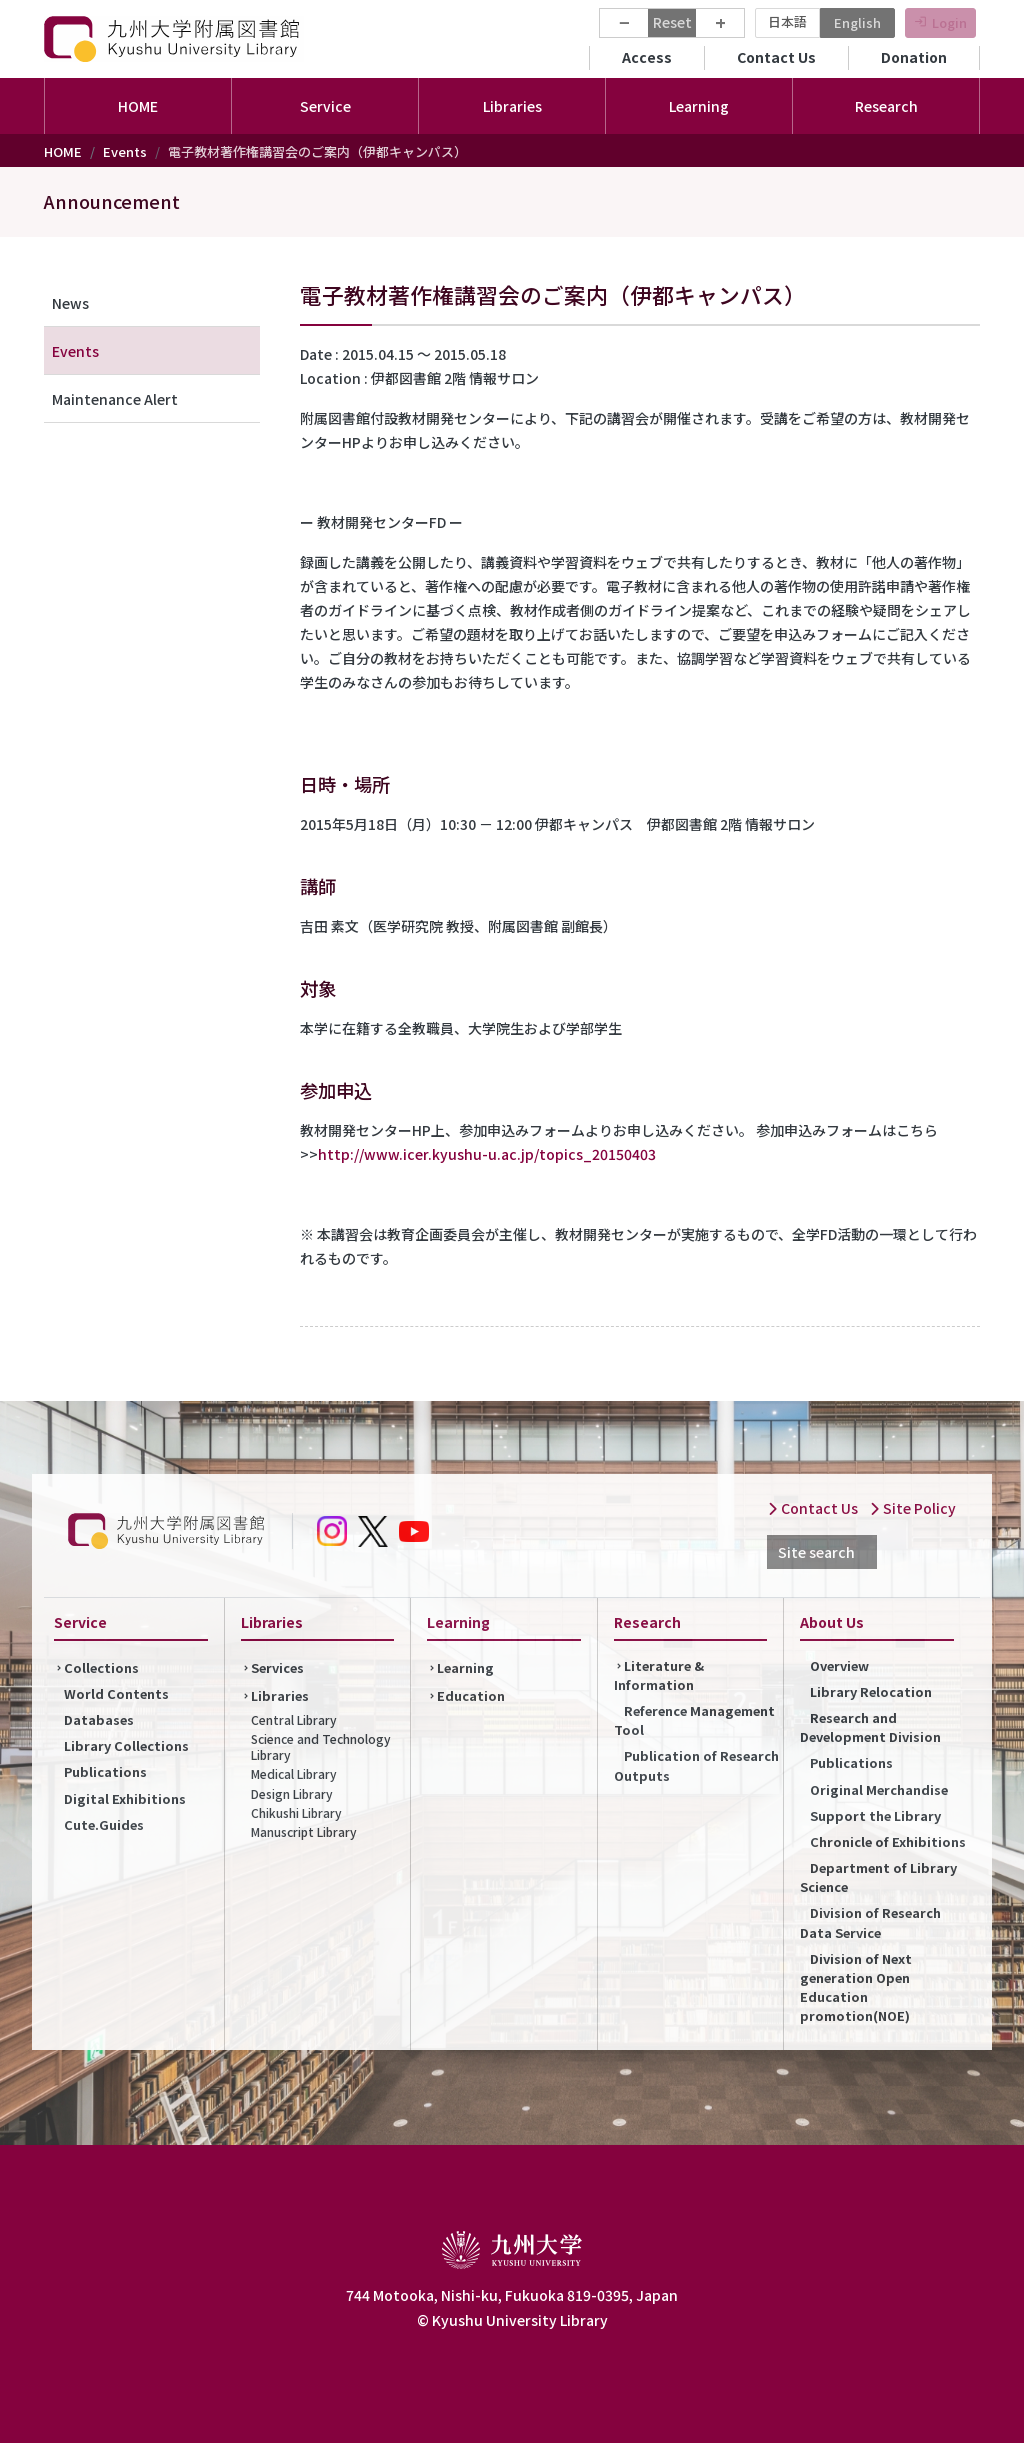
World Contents (116, 1693)
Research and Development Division (870, 1727)
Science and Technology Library (321, 1746)
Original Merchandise (879, 1789)
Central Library (294, 1719)
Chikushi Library (296, 1812)
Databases (99, 1719)
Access (647, 57)
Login (949, 22)
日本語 (787, 21)
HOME (138, 106)
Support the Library (875, 1815)
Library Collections (126, 1745)
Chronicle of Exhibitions (888, 1841)
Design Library (292, 1793)
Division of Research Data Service (870, 1922)
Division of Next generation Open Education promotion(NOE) (856, 1987)
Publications (105, 1771)
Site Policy (912, 1508)
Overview (839, 1665)
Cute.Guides (104, 1824)
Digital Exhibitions (125, 1798)
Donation (914, 57)
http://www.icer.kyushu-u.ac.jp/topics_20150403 (487, 1154)
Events (125, 151)
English (857, 22)
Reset (672, 22)
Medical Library (294, 1773)
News (70, 303)
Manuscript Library (304, 1831)
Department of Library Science (878, 1877)
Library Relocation (871, 1691)
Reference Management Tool (694, 1720)
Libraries (280, 1695)
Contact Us (776, 57)
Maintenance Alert (115, 399)
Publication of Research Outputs (696, 1765)
